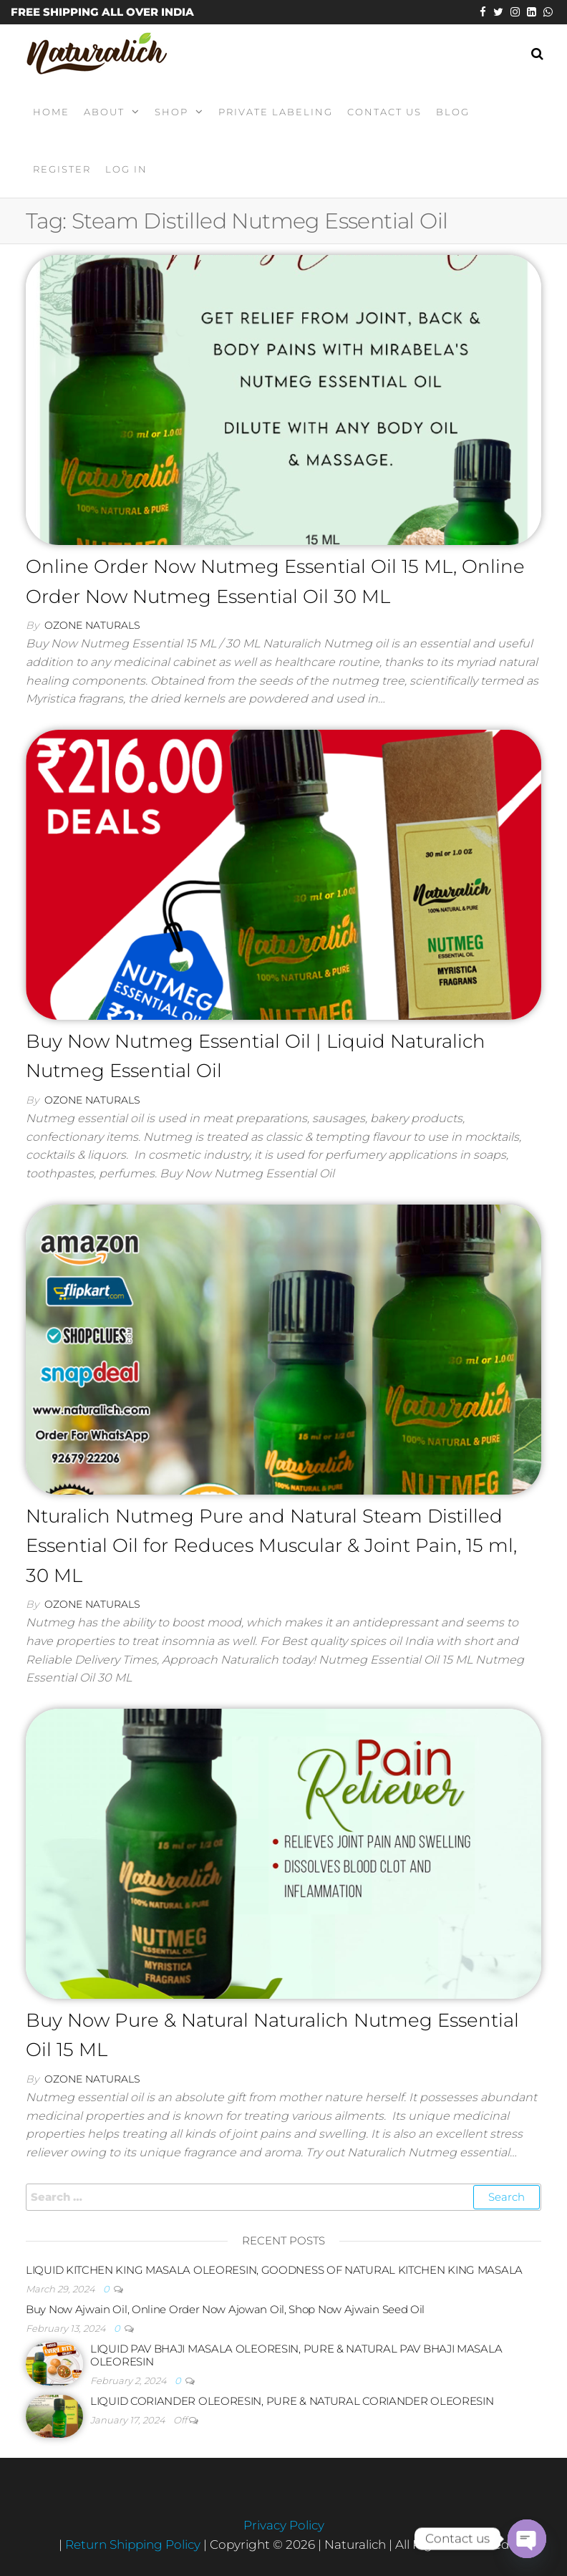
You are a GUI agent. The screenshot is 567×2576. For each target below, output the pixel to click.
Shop (171, 111)
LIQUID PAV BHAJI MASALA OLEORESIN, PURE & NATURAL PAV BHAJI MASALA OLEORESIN (296, 2355)
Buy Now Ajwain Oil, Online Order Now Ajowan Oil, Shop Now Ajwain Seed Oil (225, 2309)
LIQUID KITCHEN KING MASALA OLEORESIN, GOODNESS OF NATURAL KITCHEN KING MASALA (274, 2270)
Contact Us (384, 111)
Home (51, 111)
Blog (453, 111)
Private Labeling (275, 111)
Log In (126, 169)
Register (62, 169)
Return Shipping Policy (134, 2544)
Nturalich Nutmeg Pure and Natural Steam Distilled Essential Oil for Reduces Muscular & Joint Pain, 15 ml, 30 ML (271, 1546)
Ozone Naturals (92, 625)
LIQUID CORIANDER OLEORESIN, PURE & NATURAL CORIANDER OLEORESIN (291, 2401)
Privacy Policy (283, 2525)
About (104, 111)
